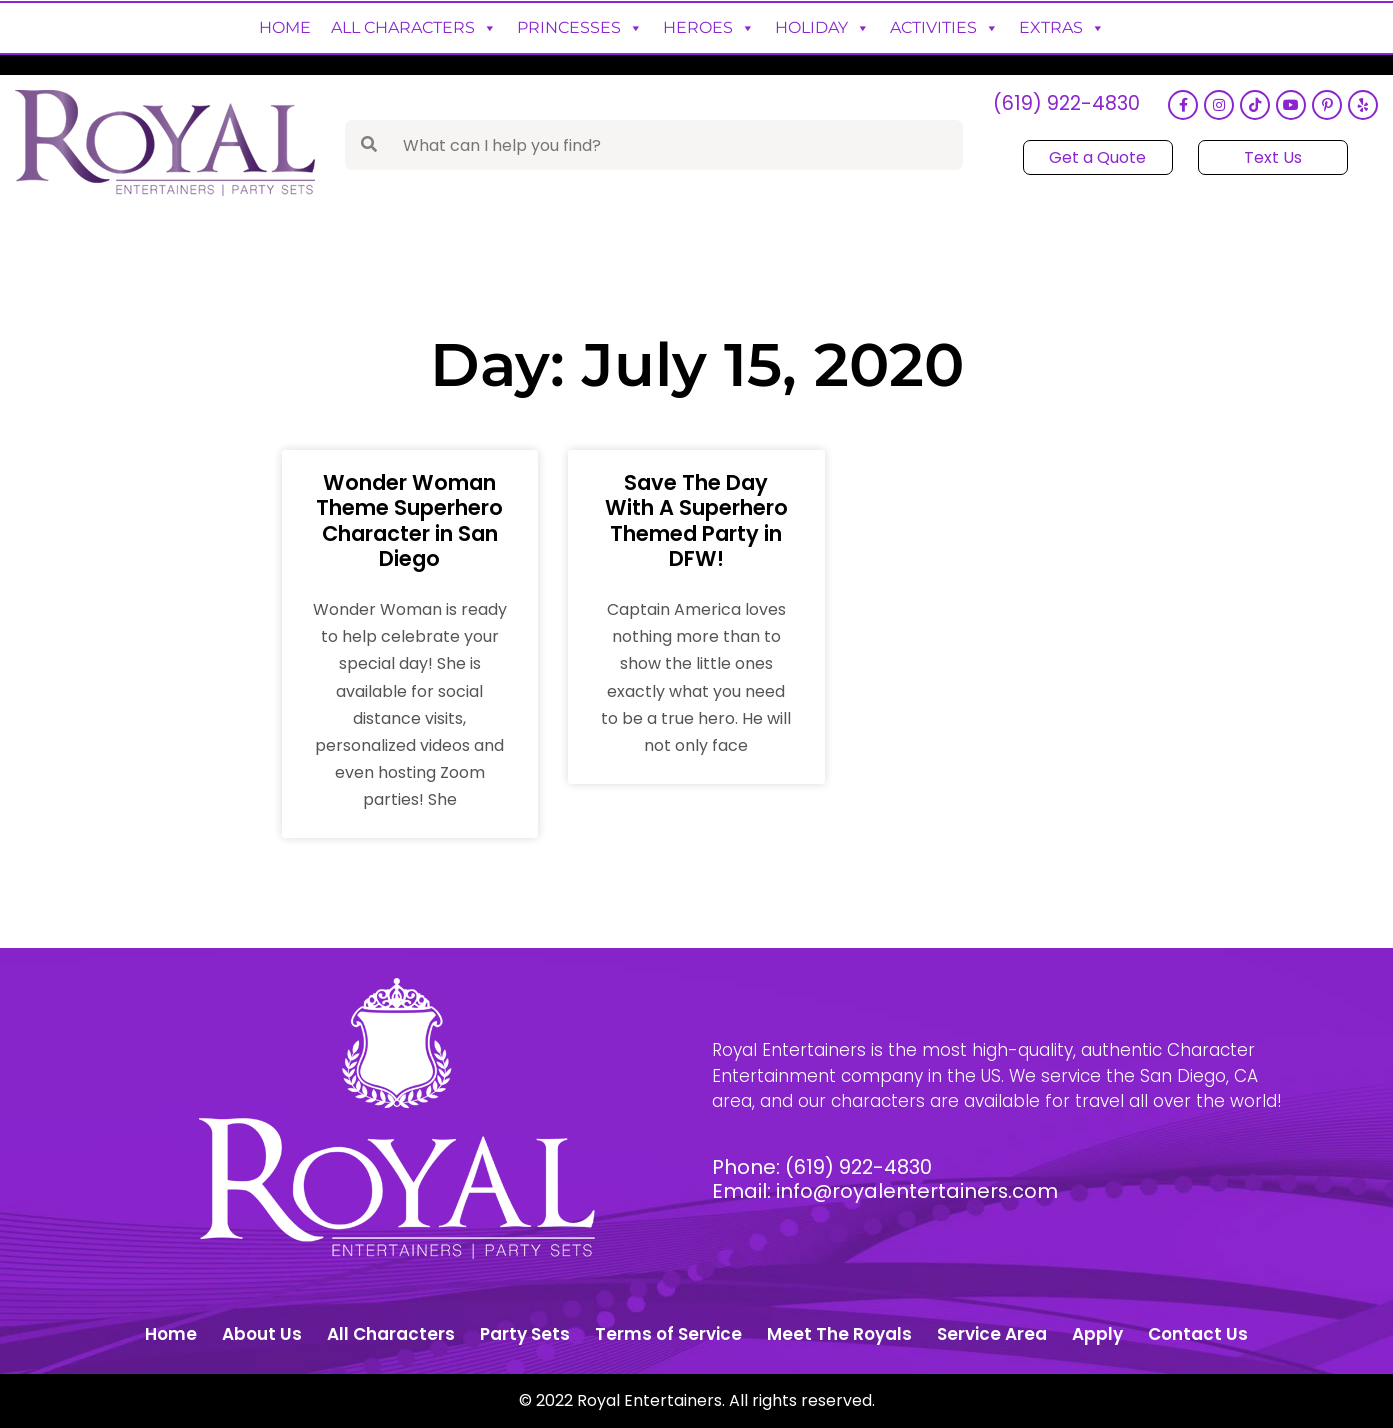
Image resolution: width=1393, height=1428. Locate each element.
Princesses (580, 28)
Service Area (992, 1334)
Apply (1097, 1334)
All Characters (414, 28)
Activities (944, 28)
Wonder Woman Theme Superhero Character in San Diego (409, 520)
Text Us (1272, 157)
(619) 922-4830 (1064, 105)
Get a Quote (1097, 157)
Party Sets (525, 1334)
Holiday (822, 28)
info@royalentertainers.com (918, 1191)
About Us (262, 1334)
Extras (1062, 28)
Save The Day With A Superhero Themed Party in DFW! (696, 520)
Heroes (709, 28)
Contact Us (1198, 1334)
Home (285, 27)
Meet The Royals (839, 1334)
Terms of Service (668, 1334)
